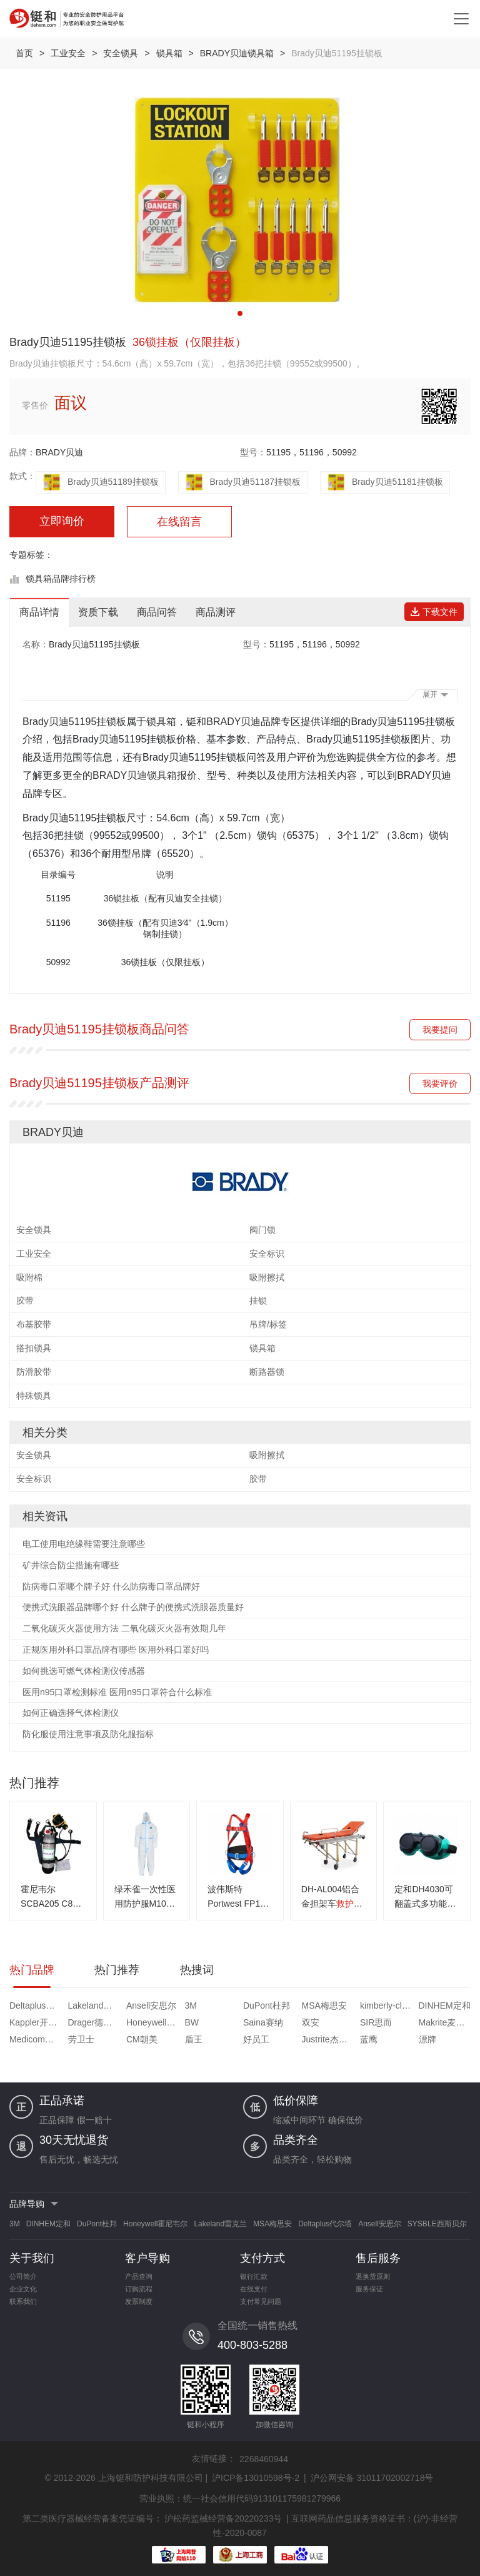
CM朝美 (142, 2039)
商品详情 (39, 612)
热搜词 (197, 1970)
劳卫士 (81, 2039)
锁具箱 (169, 53)
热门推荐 (116, 1970)
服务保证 (369, 2289)
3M (191, 2005)
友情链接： (214, 2458)
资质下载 (98, 612)
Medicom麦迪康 (37, 2039)
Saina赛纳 (263, 2022)
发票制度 (138, 2301)
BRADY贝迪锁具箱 (237, 53)
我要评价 (440, 1083)
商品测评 (216, 612)
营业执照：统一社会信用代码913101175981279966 (240, 2498)
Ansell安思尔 (151, 2005)
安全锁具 (120, 53)
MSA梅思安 (324, 2005)
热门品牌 (31, 1970)
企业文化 (23, 2289)
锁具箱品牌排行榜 (61, 579)
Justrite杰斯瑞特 (330, 2039)
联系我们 (23, 2301)
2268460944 (263, 2459)
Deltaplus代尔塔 (37, 2005)
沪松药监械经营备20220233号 (223, 2518)
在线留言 (179, 521)
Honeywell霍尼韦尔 (154, 2022)
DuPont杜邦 (266, 2005)
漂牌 (427, 2039)
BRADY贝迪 (59, 452)
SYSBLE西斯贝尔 (437, 2223)
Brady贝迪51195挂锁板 (74, 721)
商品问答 (157, 612)
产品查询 (138, 2276)
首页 (24, 53)
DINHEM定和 (445, 2005)
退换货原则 (373, 2276)
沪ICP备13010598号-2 (255, 2478)
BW (192, 2022)
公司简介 (23, 2276)
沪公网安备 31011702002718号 (372, 2478)
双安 (310, 2022)
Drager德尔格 (94, 2022)
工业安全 (68, 53)
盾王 (193, 2039)
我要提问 (440, 1030)
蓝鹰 (369, 2039)
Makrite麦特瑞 (446, 2022)
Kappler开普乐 (37, 2022)
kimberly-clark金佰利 (388, 2005)
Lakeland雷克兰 (96, 2005)
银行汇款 (254, 2276)
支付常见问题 (260, 2301)
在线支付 (254, 2289)
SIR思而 (376, 2022)
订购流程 (138, 2289)
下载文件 (434, 612)
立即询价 (61, 521)
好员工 (256, 2039)
